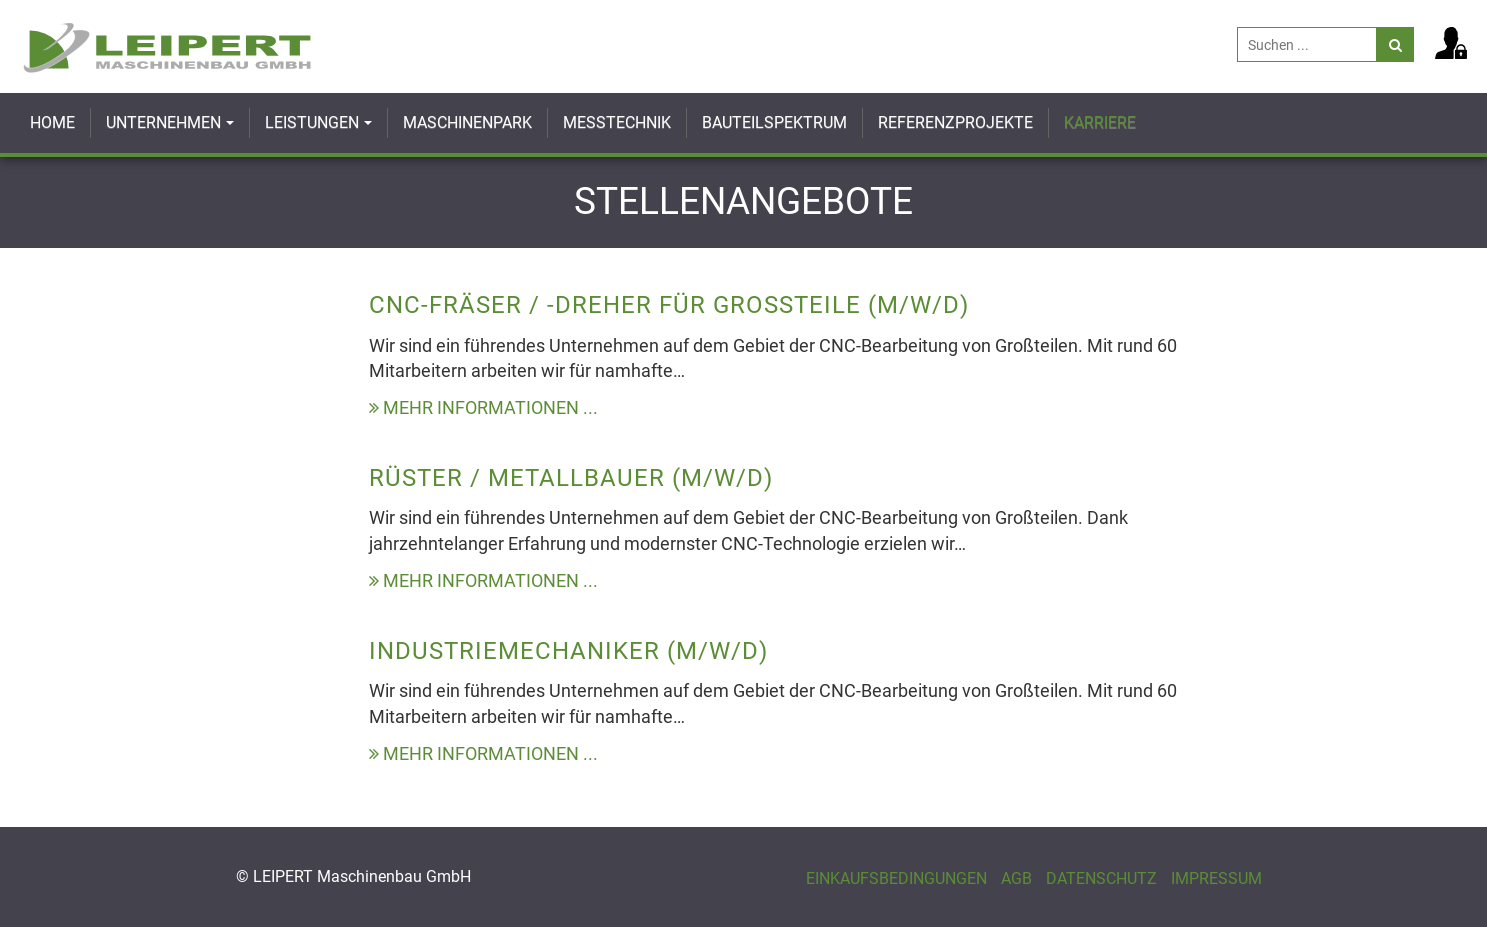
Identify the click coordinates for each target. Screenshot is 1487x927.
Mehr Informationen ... (483, 407)
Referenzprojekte (955, 122)
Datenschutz (1101, 878)
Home (52, 122)
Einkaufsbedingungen (896, 878)
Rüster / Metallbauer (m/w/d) (571, 478)
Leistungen (312, 122)
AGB (1016, 878)
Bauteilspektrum (774, 122)
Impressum (1216, 878)
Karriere (1100, 122)
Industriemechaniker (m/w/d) (568, 651)
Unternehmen (163, 122)
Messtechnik (617, 122)
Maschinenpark (467, 122)
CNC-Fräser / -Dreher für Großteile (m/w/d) (669, 305)
